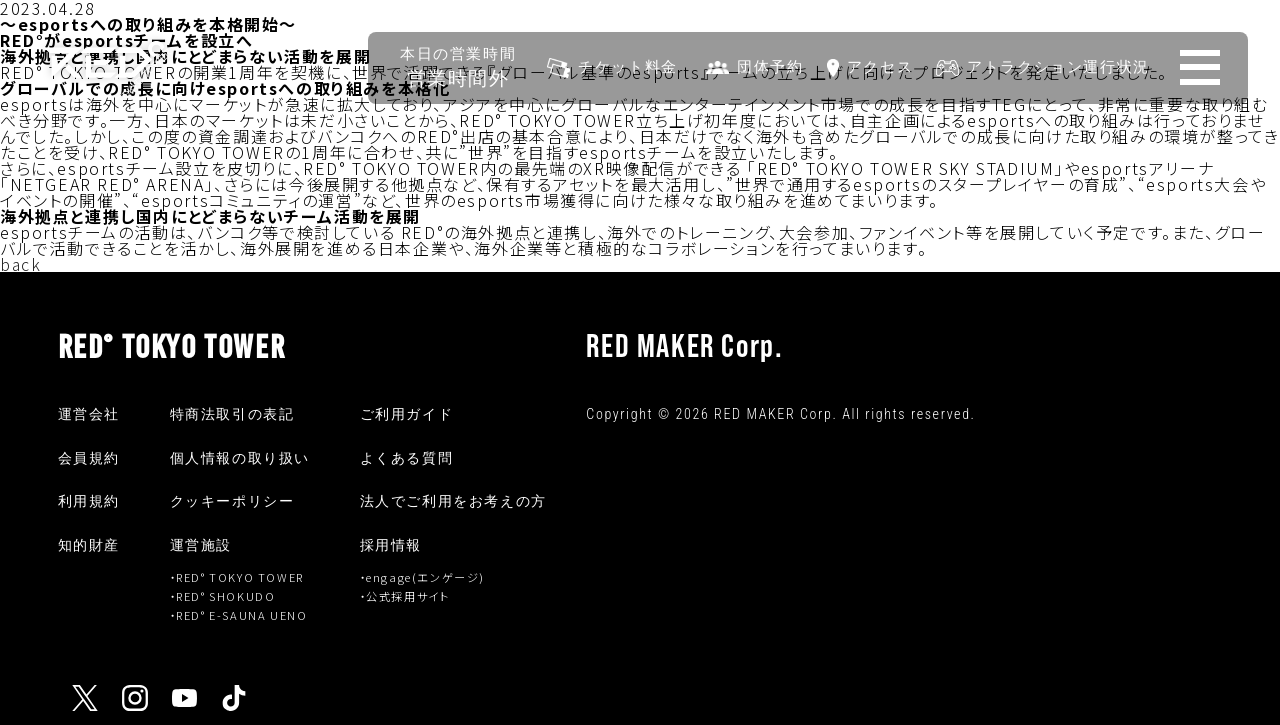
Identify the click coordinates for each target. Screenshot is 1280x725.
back (20, 264)
